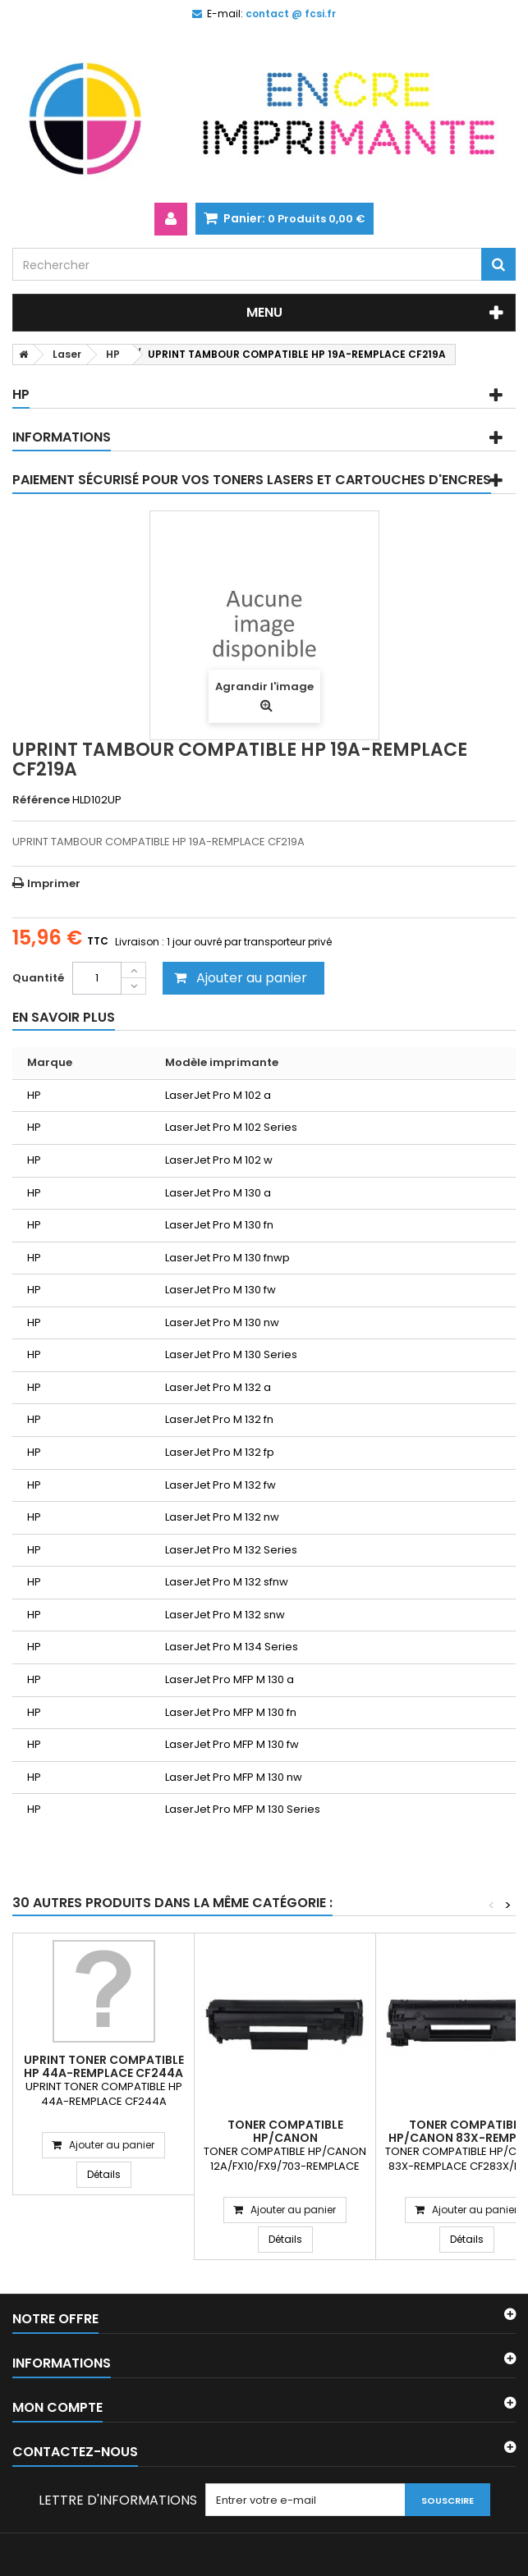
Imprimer (53, 883)
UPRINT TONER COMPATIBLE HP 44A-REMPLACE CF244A (104, 2066)
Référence (41, 800)
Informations (61, 437)
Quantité (38, 978)
